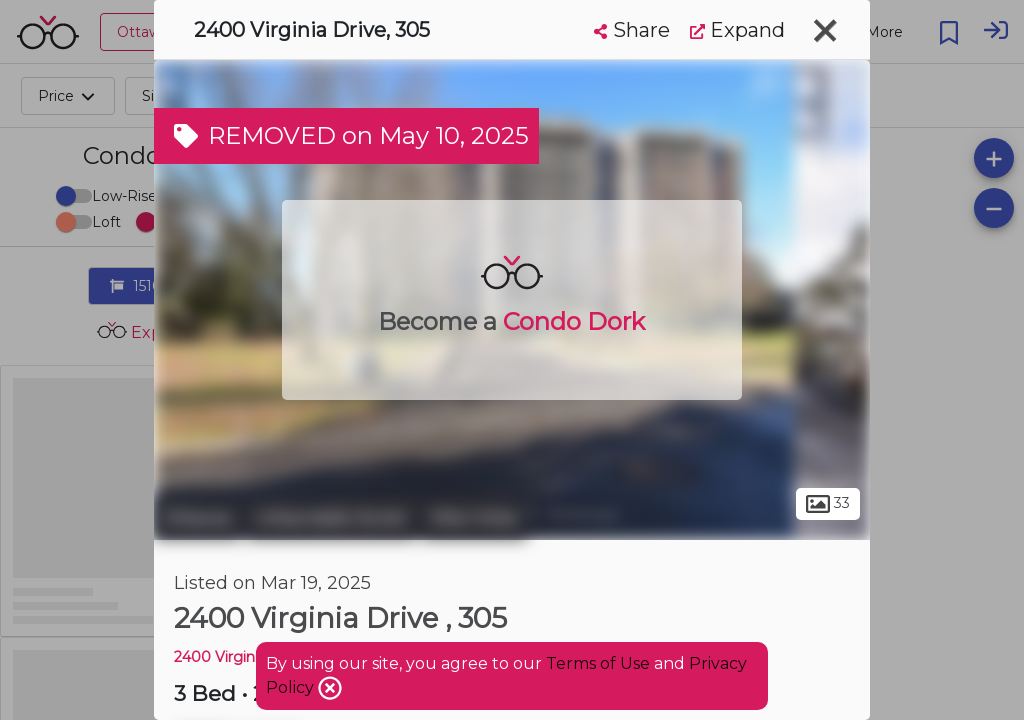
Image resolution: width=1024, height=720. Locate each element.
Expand (737, 30)
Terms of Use (598, 663)
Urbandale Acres (331, 518)
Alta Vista (474, 518)
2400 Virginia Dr (230, 657)
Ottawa (197, 518)
